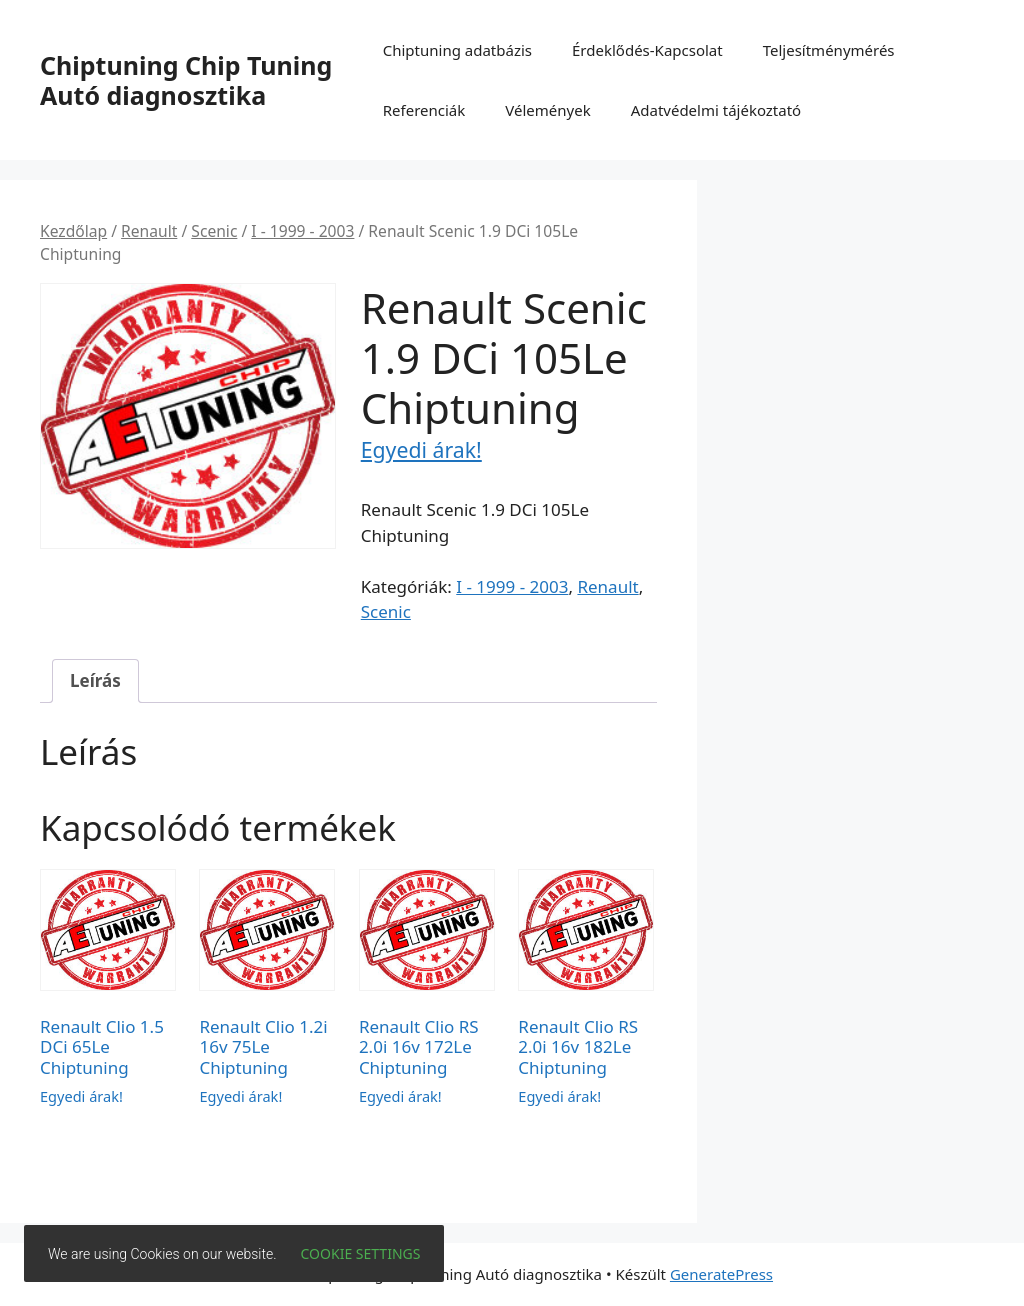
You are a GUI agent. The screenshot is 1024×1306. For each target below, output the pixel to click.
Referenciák (424, 110)
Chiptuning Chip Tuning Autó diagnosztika (186, 80)
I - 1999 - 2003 (302, 231)
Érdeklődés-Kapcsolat (647, 50)
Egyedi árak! (421, 449)
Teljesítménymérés (829, 50)
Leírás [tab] (95, 680)
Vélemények (547, 110)
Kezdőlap (73, 231)
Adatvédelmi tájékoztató (716, 110)
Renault (149, 231)
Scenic (214, 231)
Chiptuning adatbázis (457, 50)
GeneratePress (721, 1274)
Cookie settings (361, 1253)
